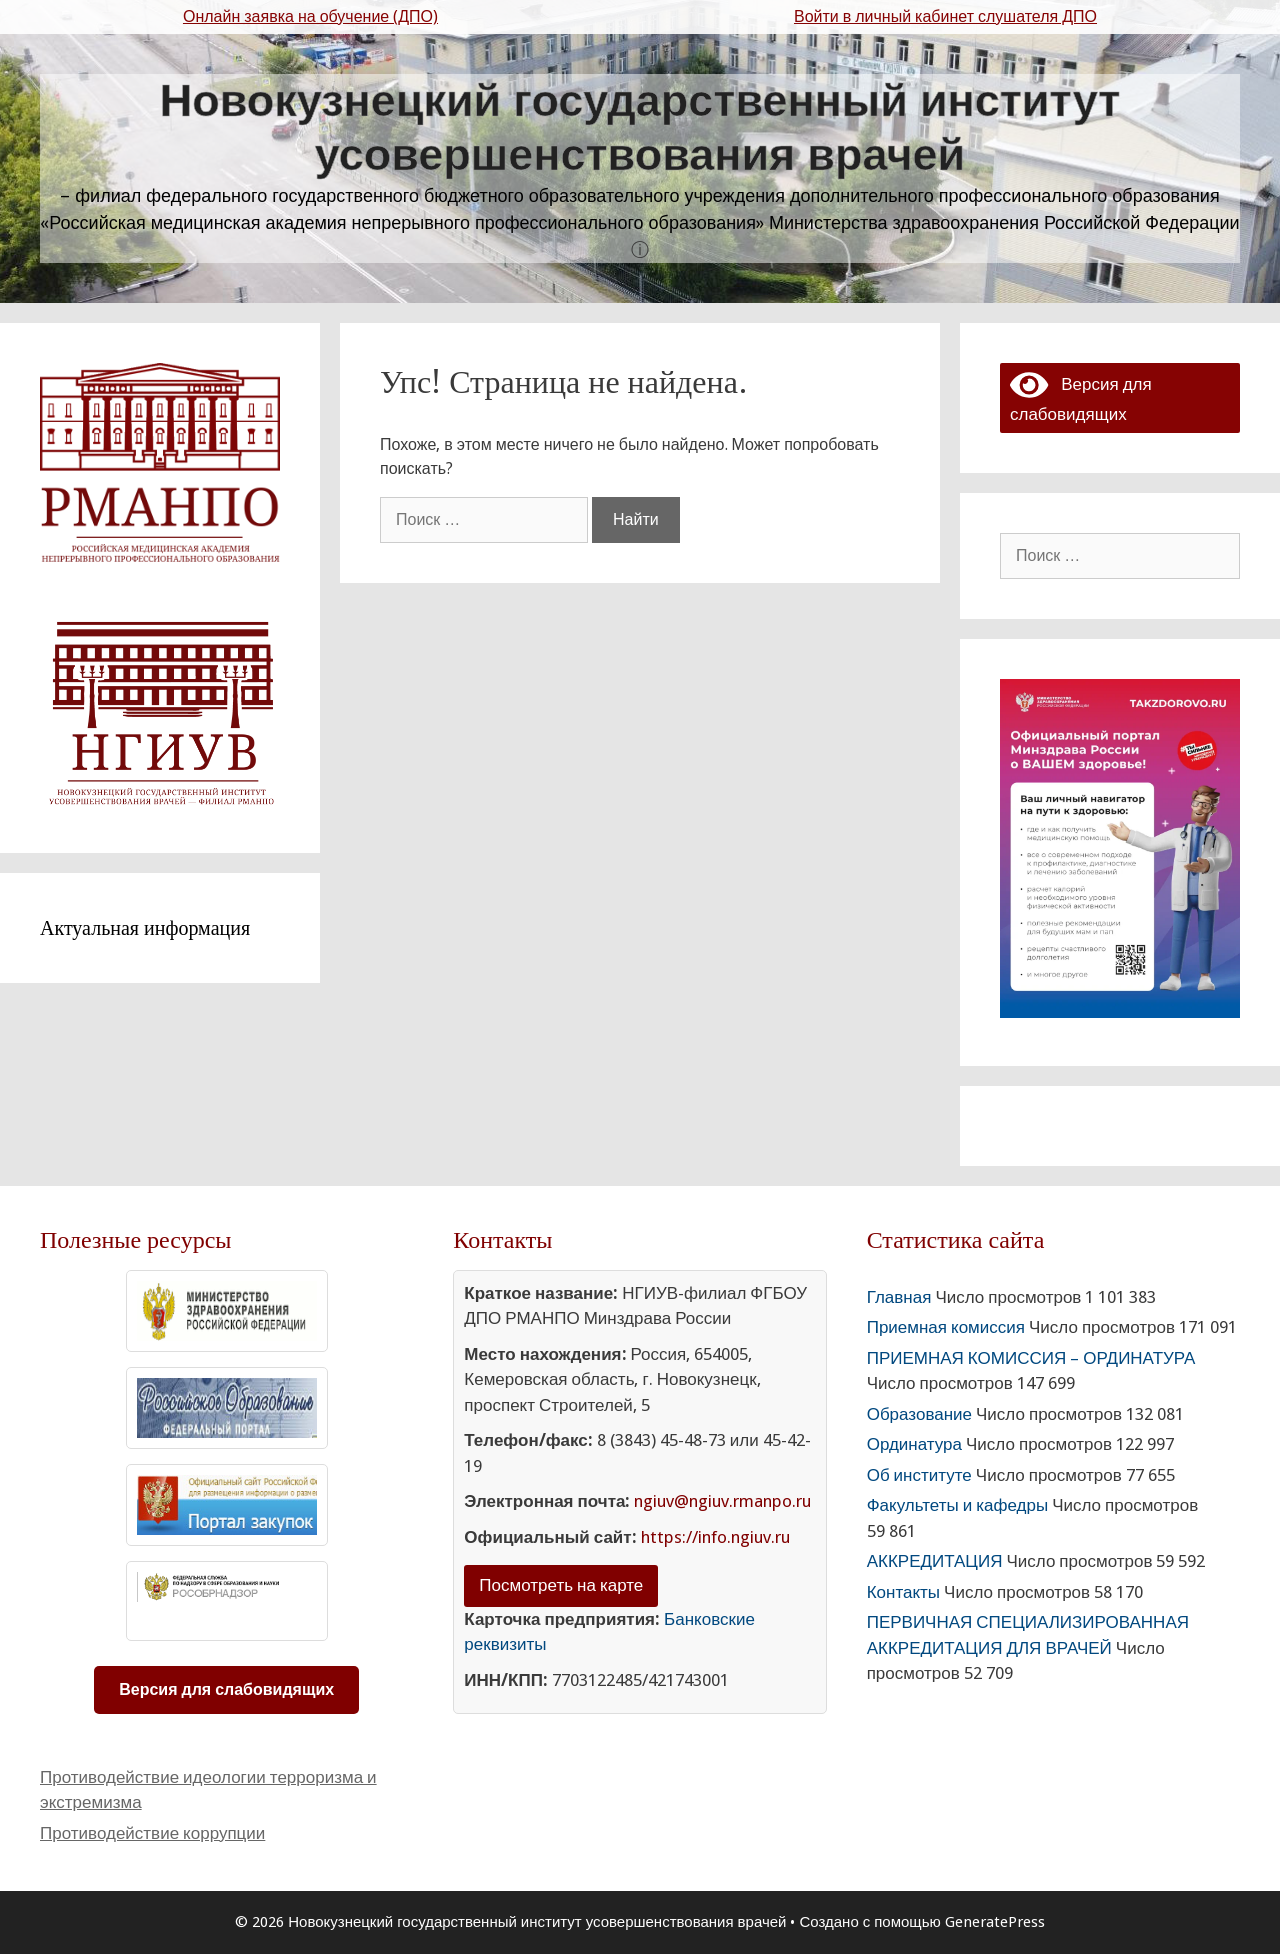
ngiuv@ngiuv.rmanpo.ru (722, 1501)
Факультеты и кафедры (958, 1505)
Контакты (903, 1592)
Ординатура (914, 1444)
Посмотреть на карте (561, 1585)
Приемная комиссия (946, 1327)
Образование (919, 1414)
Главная (899, 1297)
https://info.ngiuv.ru (715, 1537)
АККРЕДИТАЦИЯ (935, 1561)
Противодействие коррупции (152, 1833)
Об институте (919, 1475)
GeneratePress (995, 1922)
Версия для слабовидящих (226, 1689)
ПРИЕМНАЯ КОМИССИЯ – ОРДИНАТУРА (1031, 1358)
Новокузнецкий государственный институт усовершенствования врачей (640, 127)
